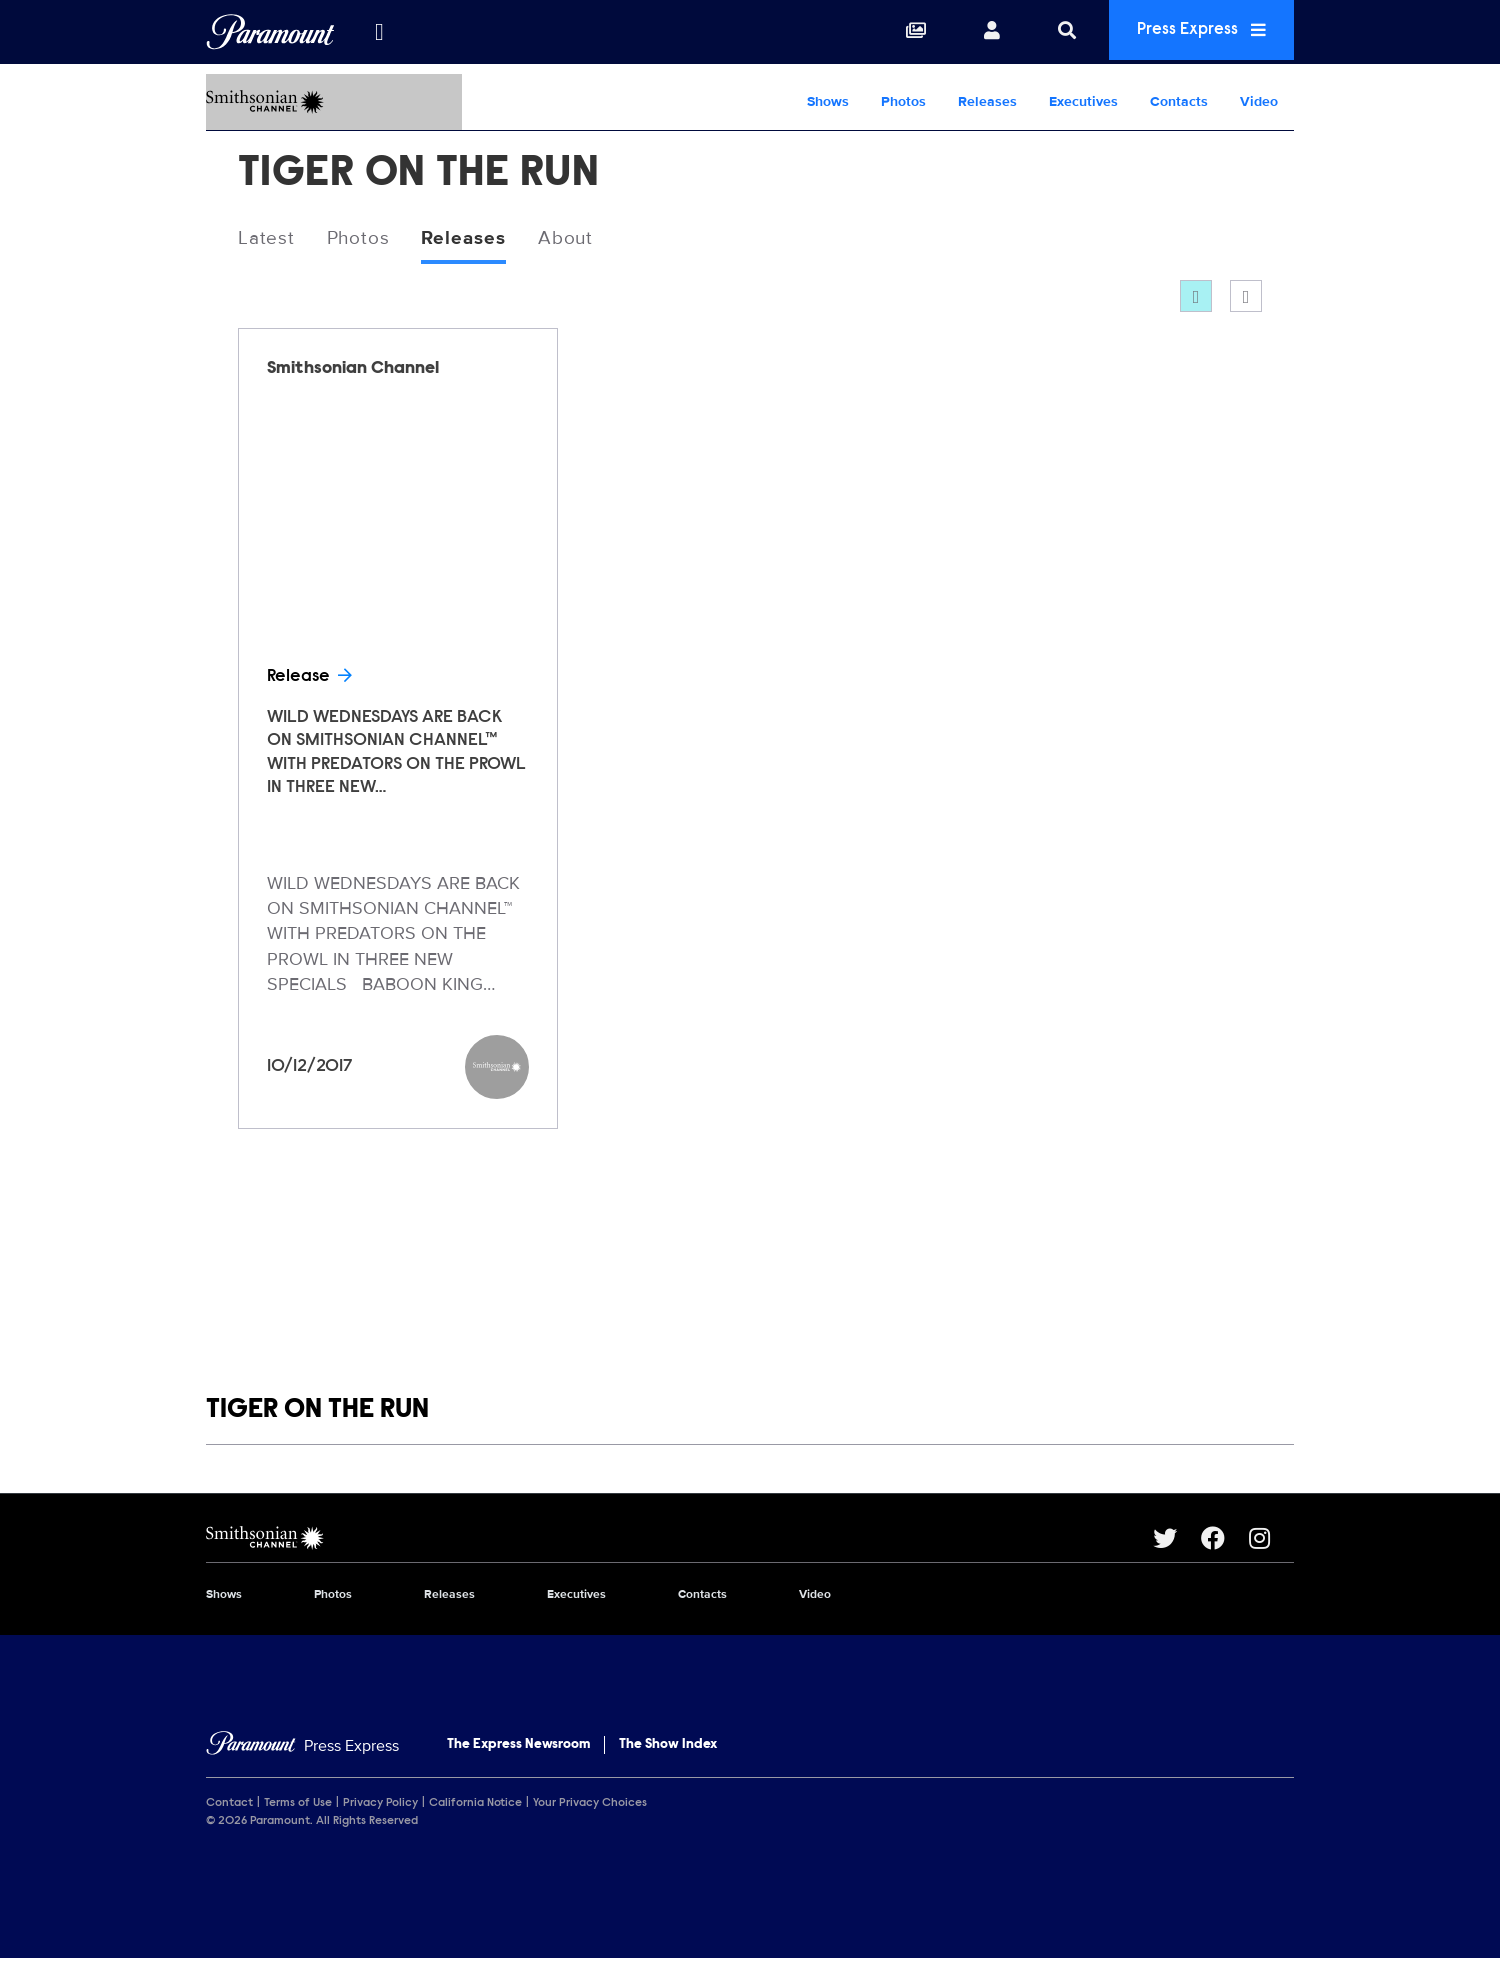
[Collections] (901, 32)
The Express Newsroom (518, 1746)
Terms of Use (298, 1805)
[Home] (302, 1747)
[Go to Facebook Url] (1225, 1540)
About (577, 239)
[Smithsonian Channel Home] (334, 102)
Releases (987, 101)
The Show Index (668, 1746)
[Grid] (1196, 298)
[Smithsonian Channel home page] (679, 1540)
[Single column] (1246, 298)
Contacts (1179, 101)
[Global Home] (270, 32)
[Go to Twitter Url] (1177, 1540)
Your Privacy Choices (590, 1805)
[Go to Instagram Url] (1271, 1540)
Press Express (1194, 31)
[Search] (1052, 32)
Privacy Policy (380, 1805)
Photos (903, 101)
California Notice (475, 1805)
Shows (828, 101)
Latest (267, 239)
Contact (229, 1805)
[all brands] (379, 32)
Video (1259, 101)
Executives (1083, 101)
